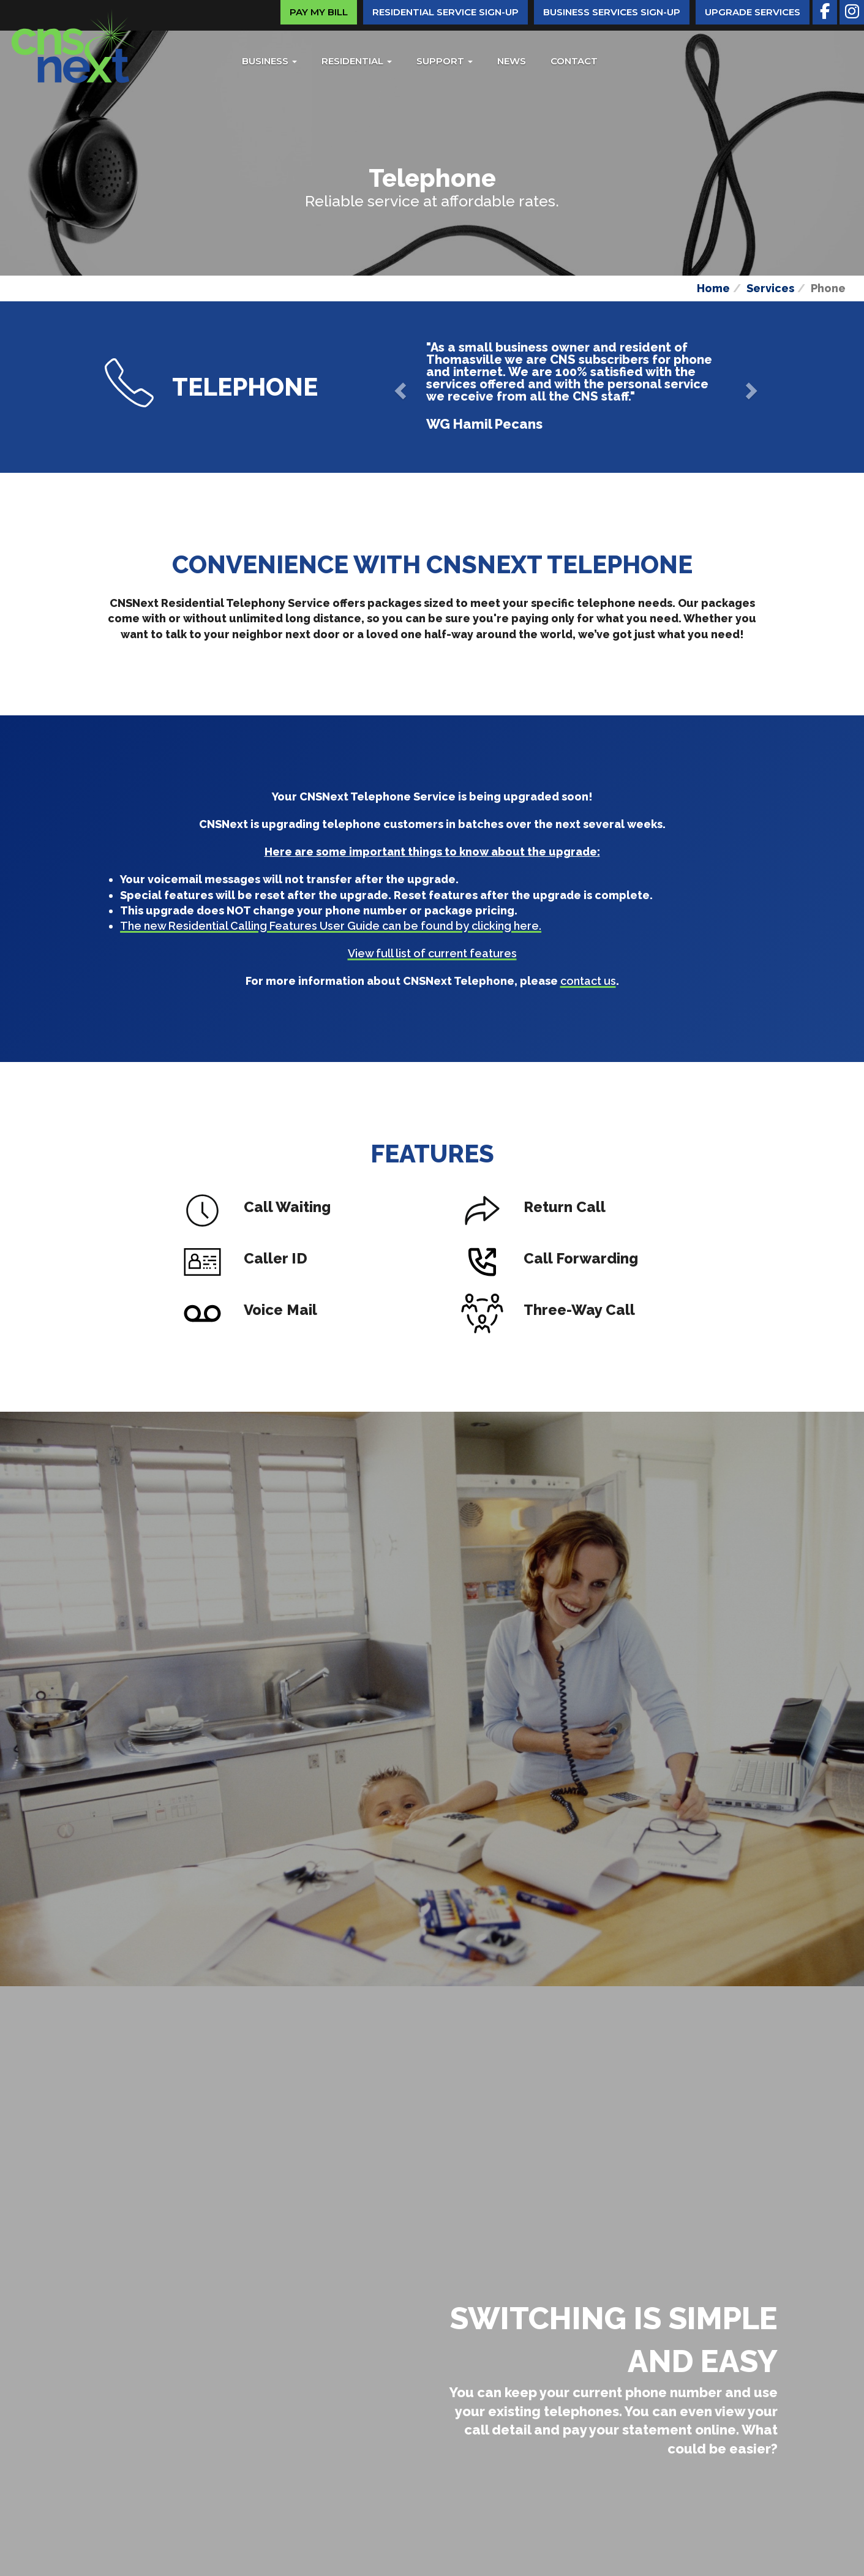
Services (770, 288)
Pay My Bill (319, 12)
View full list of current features (432, 953)
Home (713, 288)
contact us (588, 980)
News (511, 61)
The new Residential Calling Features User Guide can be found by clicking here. (330, 925)
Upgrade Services (752, 12)
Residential (356, 61)
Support (444, 61)
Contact (574, 61)
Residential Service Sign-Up (445, 12)
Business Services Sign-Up (611, 12)
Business (269, 61)
